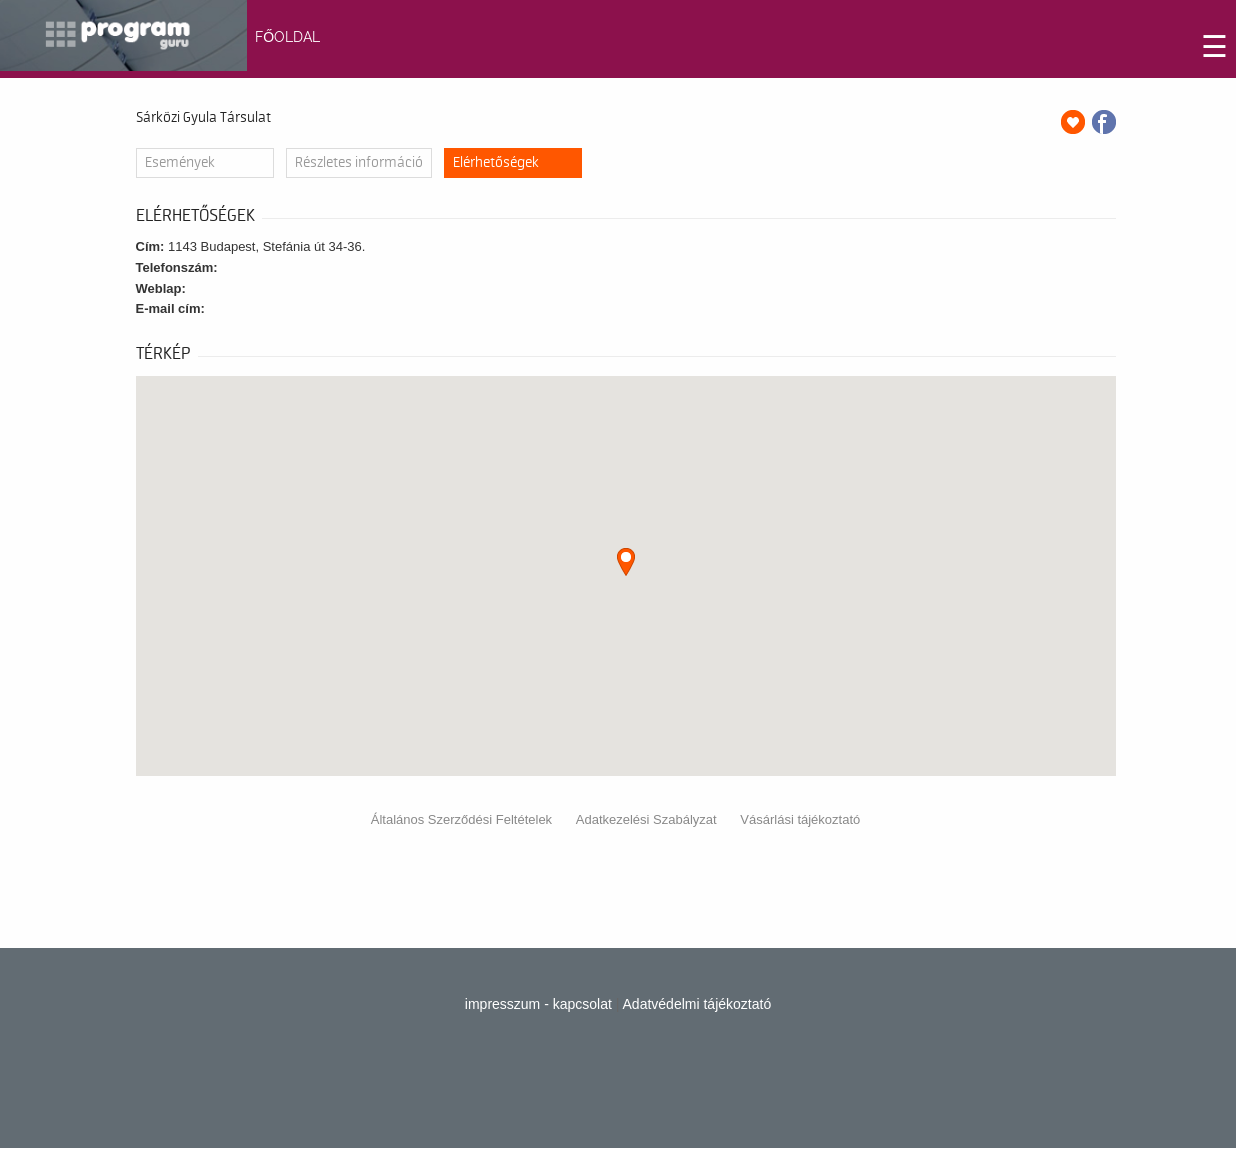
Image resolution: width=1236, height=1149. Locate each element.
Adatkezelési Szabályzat (646, 819)
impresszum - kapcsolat (538, 1004)
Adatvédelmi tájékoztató (697, 1004)
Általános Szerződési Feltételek (461, 819)
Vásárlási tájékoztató (800, 819)
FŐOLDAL (287, 37)
